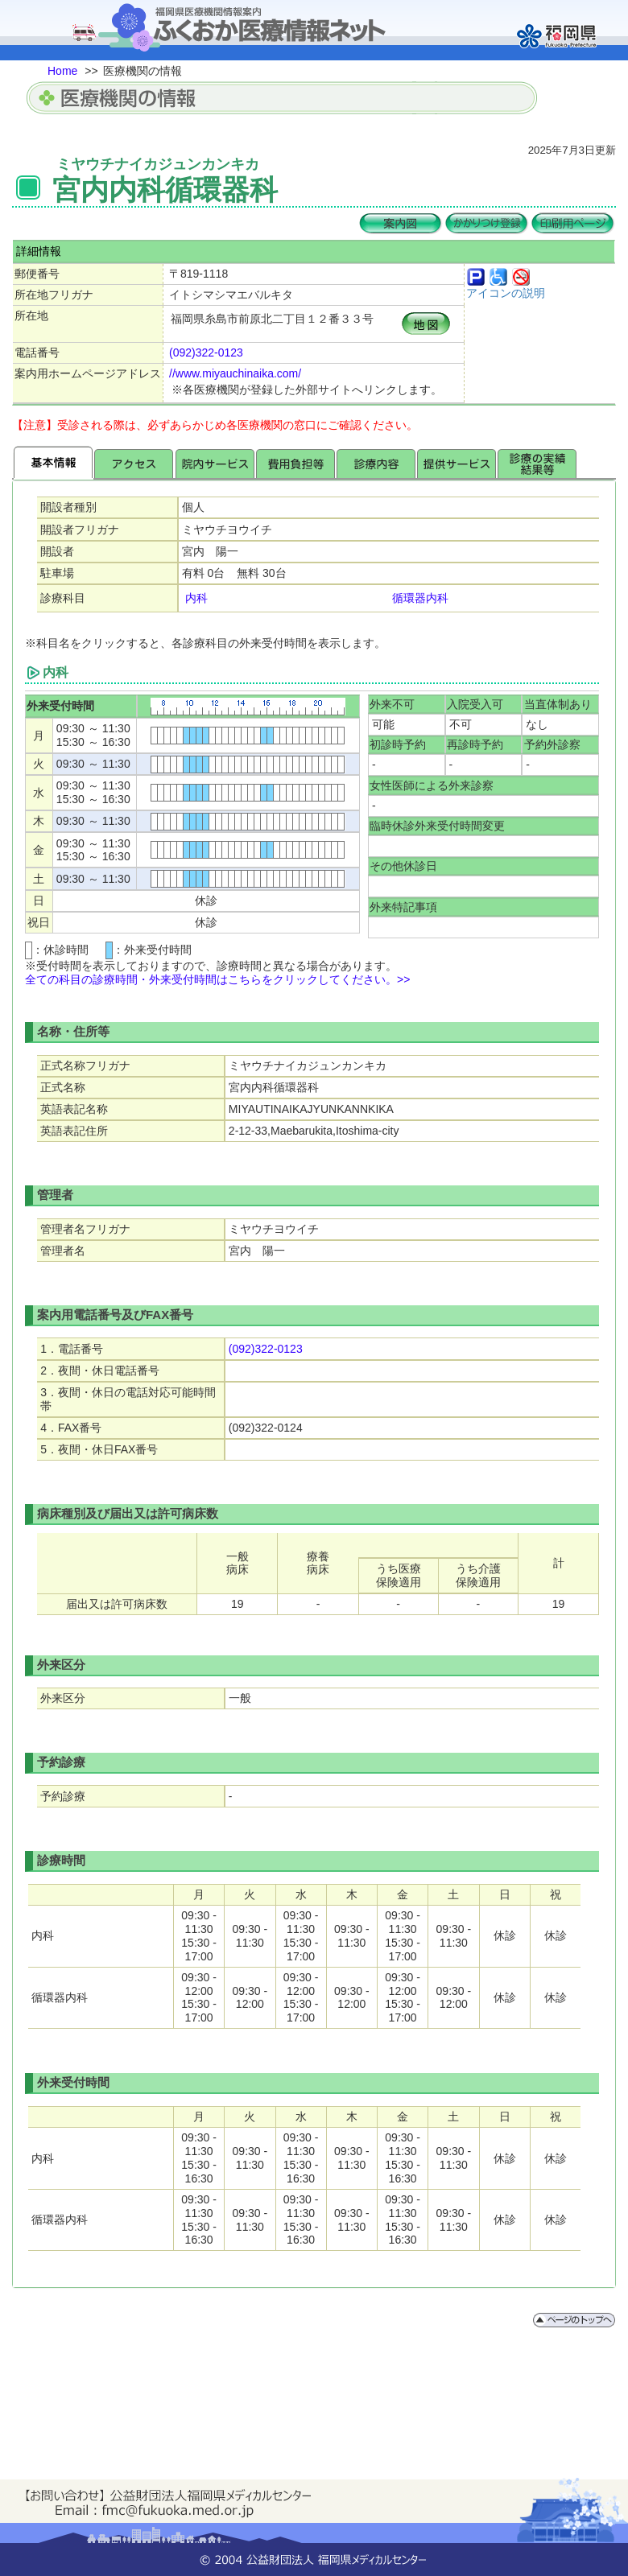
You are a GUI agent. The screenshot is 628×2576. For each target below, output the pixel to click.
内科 (196, 597)
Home (62, 70)
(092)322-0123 (206, 352)
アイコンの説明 (505, 292)
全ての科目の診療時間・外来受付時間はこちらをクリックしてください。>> (217, 979)
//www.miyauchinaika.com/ (235, 373)
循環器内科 (420, 597)
